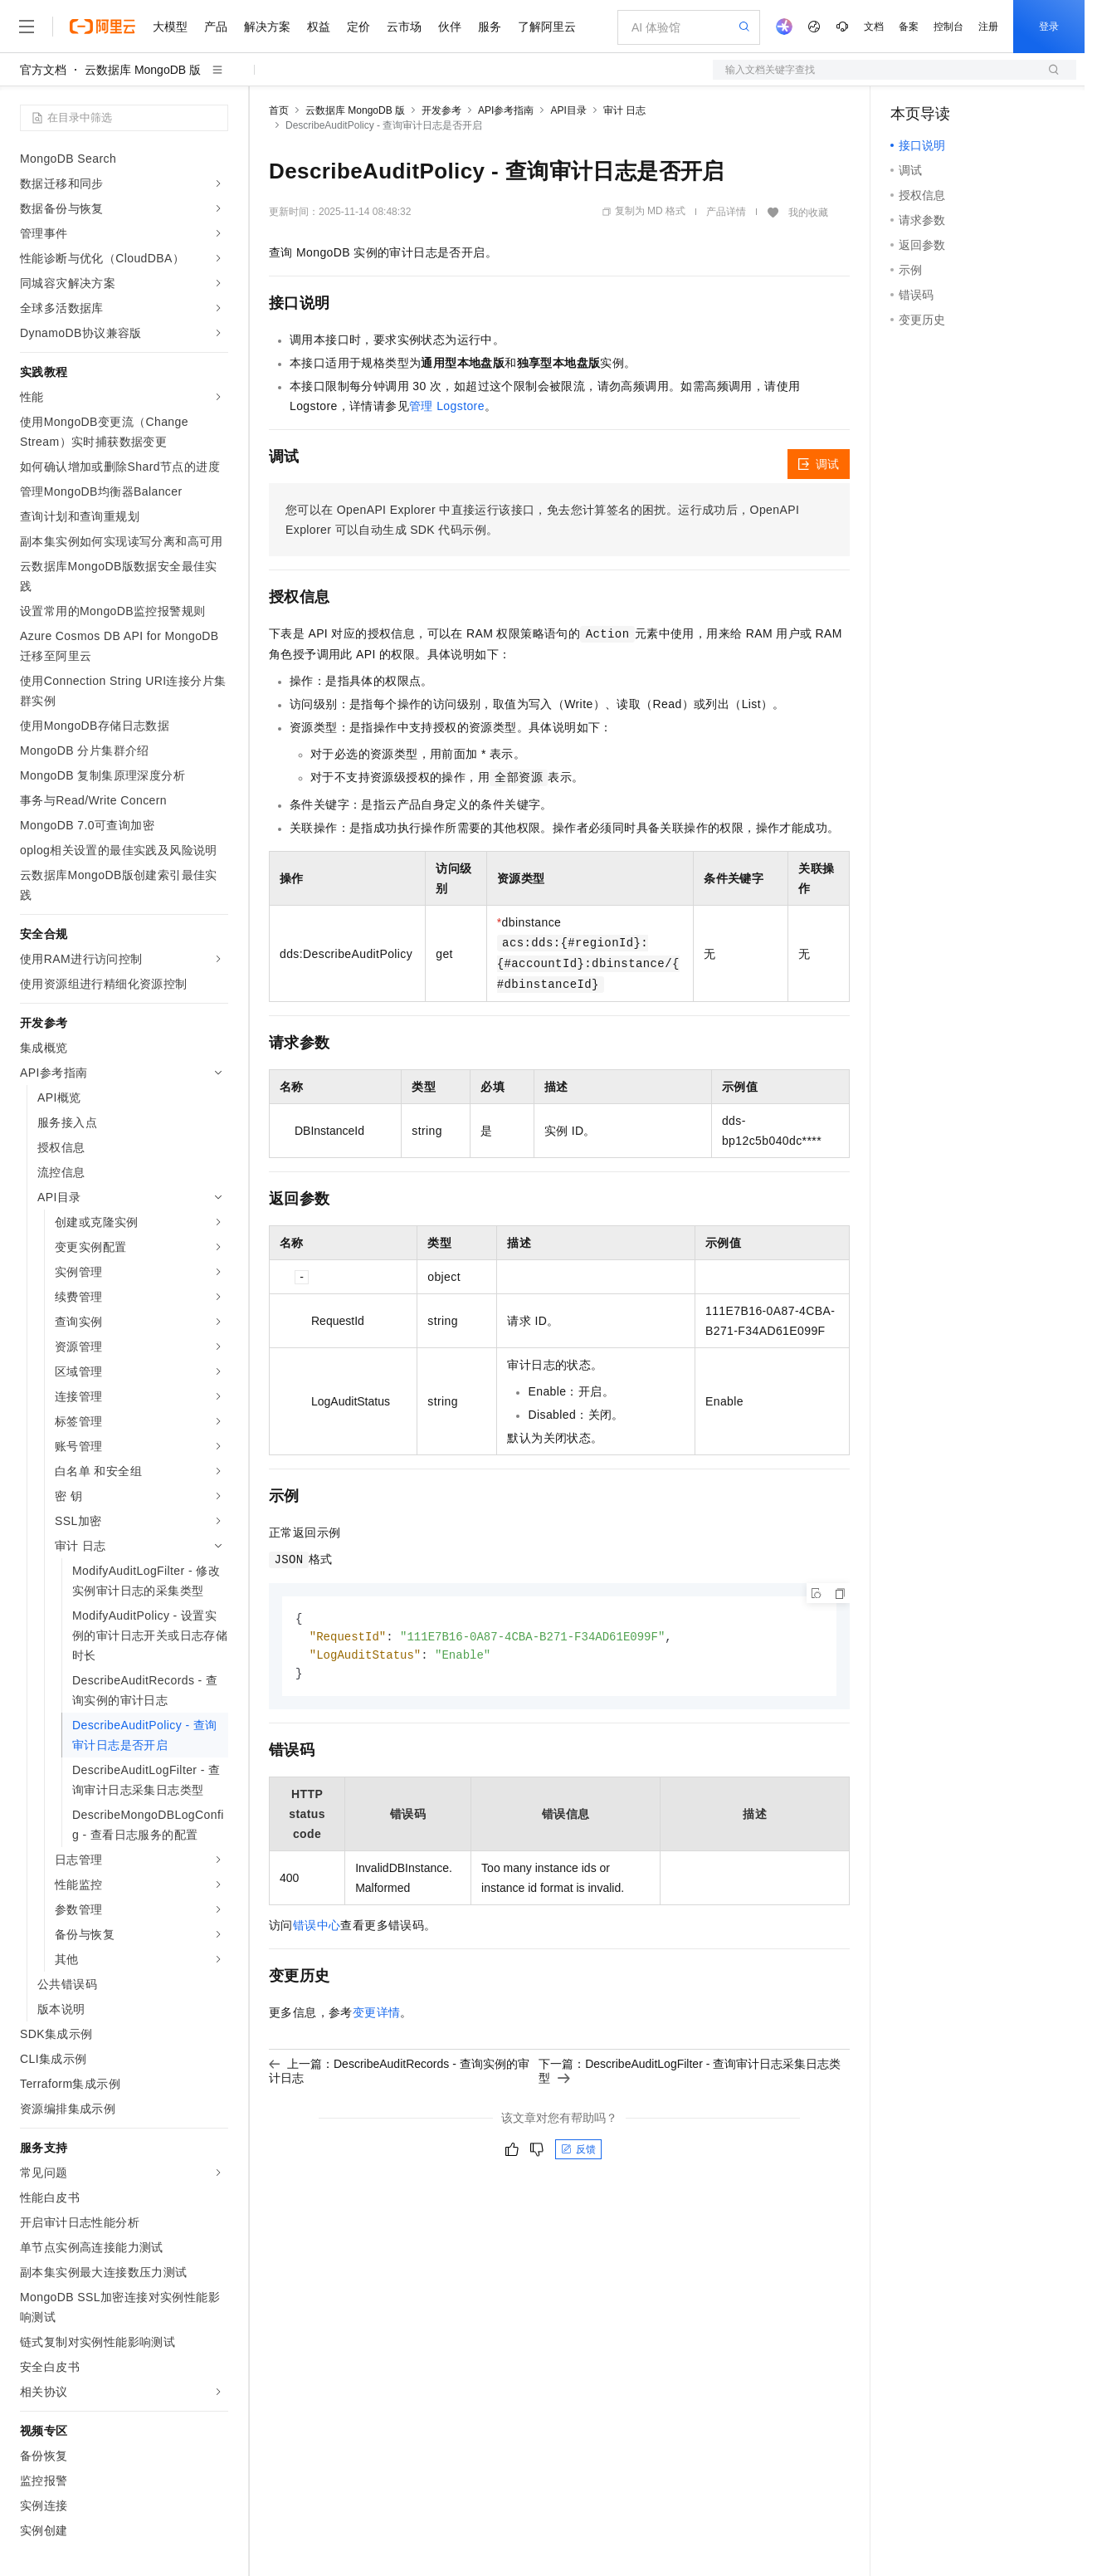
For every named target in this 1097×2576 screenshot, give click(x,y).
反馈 (578, 2152)
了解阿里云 (547, 26)
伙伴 (449, 26)
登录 (1049, 26)
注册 (988, 26)
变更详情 (377, 2015)
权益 (318, 26)
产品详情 (726, 212)
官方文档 (43, 69)
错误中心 (317, 1928)
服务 (489, 26)
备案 (909, 26)
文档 (874, 26)
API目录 (568, 110)
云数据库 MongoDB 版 (143, 69)
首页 (279, 110)
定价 (358, 26)
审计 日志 (624, 110)
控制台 (948, 26)
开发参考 (441, 110)
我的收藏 (808, 212)
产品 (215, 26)
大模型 (170, 26)
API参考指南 (506, 110)
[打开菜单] (26, 26)
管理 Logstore (447, 406)
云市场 (404, 26)
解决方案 (267, 26)
